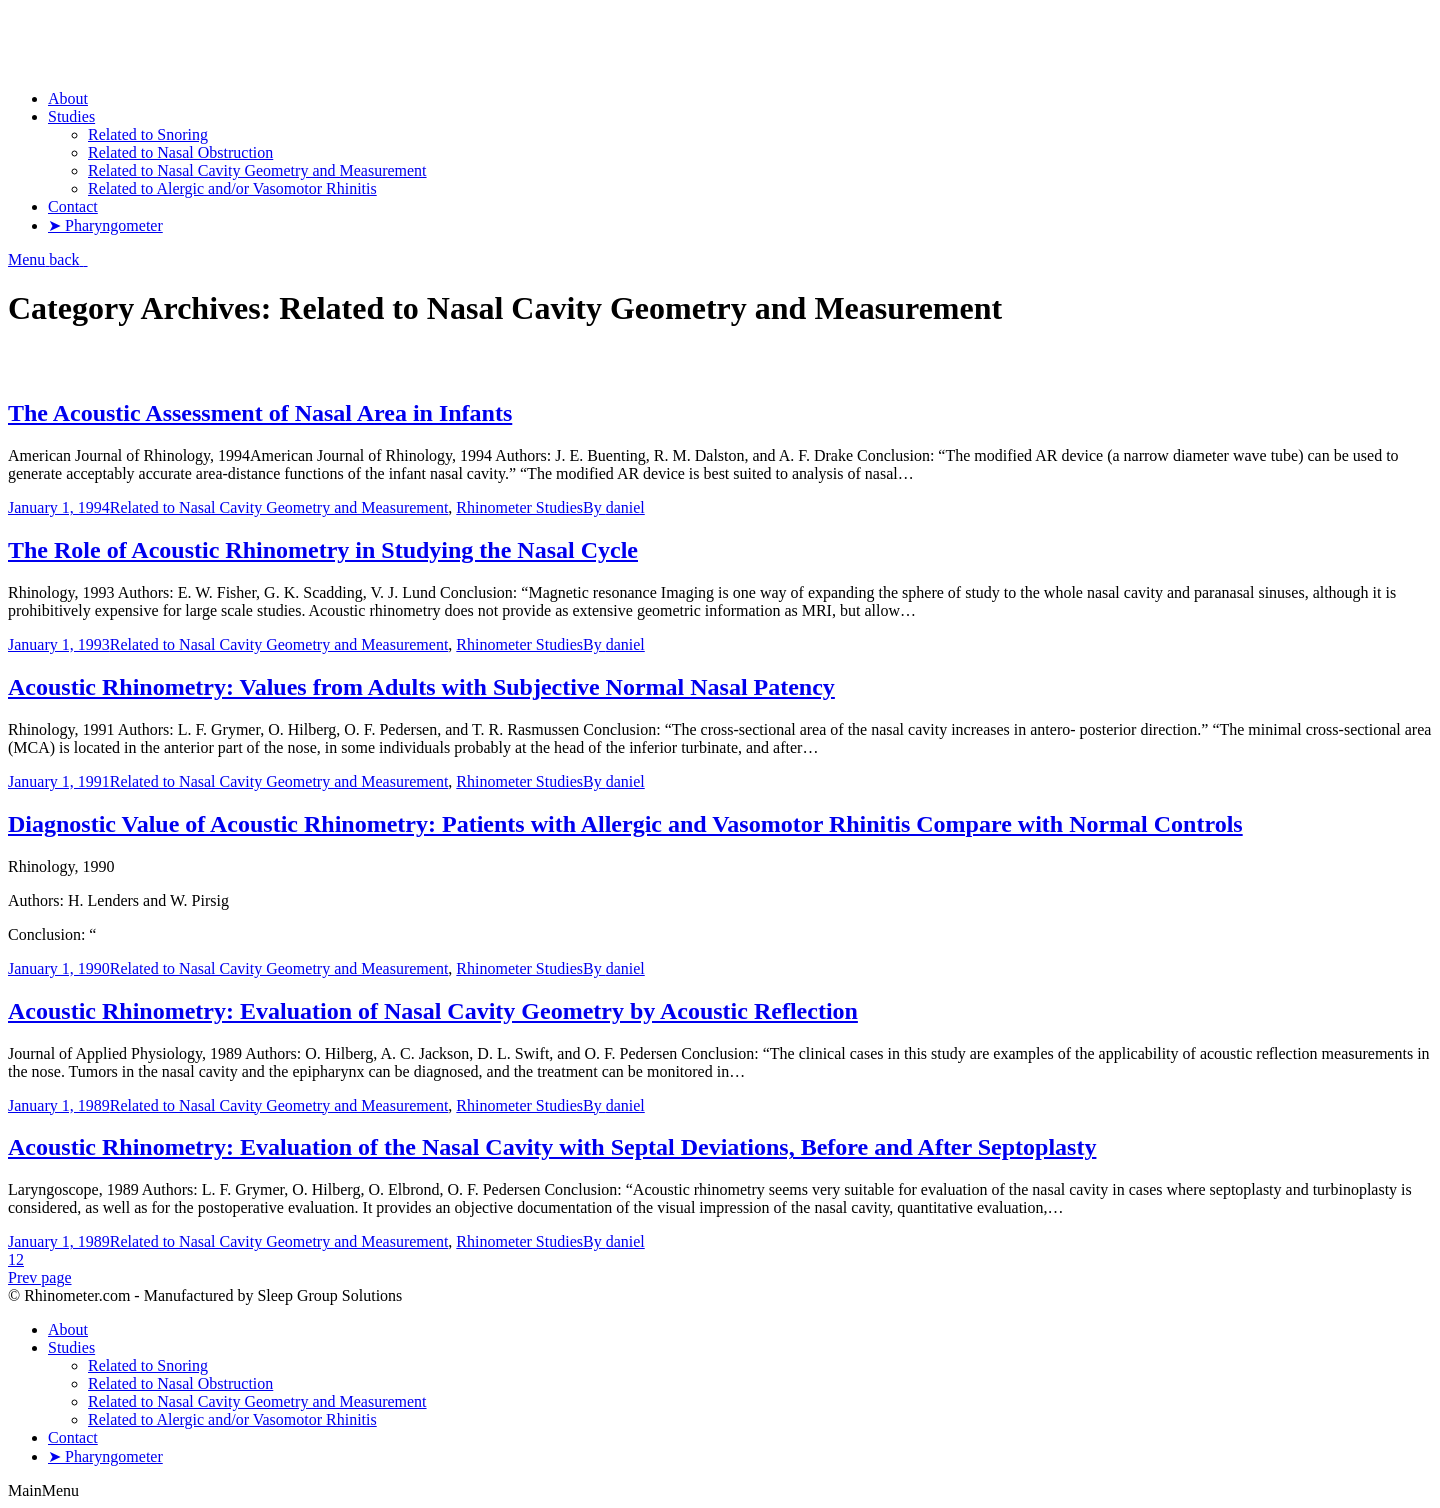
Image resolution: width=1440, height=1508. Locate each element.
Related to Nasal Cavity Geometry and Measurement (279, 507)
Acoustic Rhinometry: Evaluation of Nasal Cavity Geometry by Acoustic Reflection (433, 1011)
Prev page (40, 1277)
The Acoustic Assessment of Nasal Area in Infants (260, 413)
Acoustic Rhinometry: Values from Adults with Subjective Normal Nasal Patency (421, 687)
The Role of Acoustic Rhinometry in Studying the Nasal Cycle (323, 550)
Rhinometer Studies (519, 507)
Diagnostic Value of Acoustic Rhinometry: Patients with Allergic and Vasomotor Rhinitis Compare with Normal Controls (625, 824)
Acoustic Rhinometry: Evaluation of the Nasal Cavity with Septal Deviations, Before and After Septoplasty (552, 1147)
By (614, 507)
